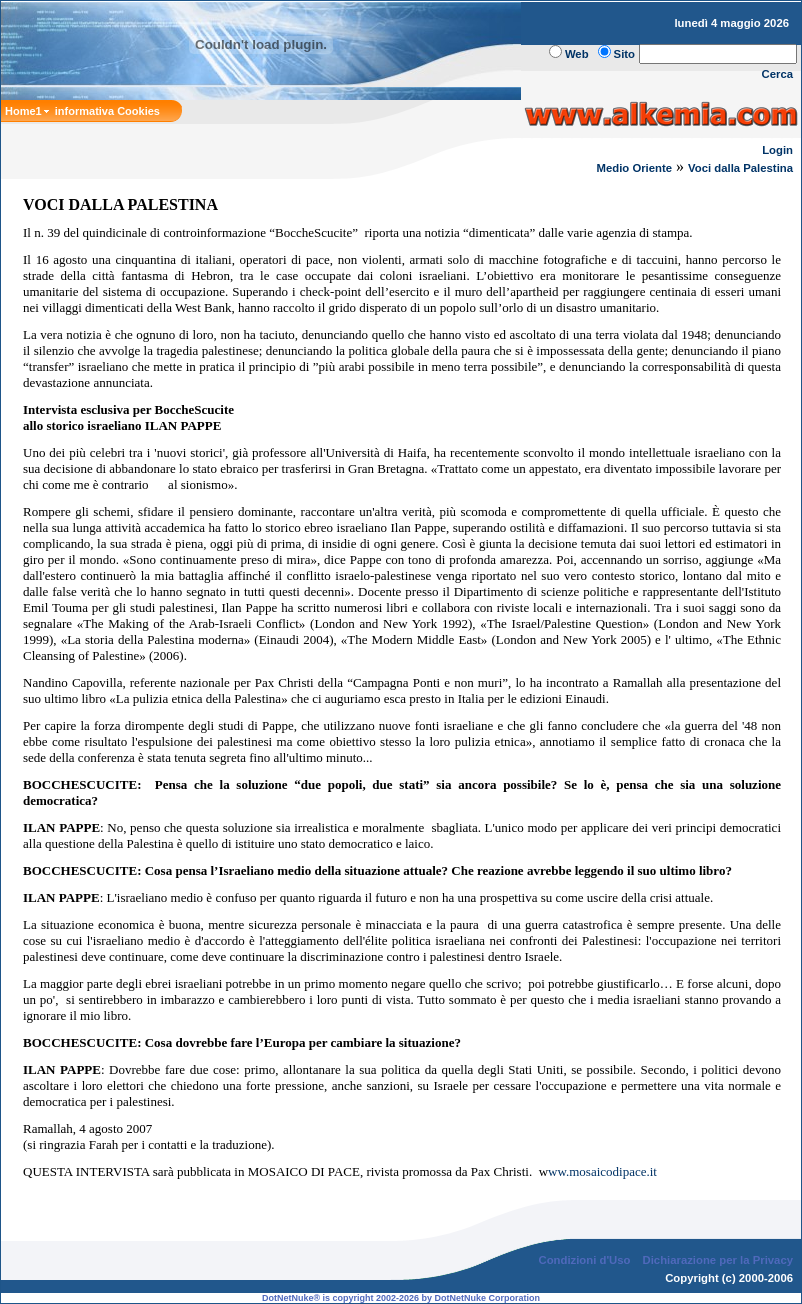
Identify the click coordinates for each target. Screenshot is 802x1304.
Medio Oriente (635, 168)
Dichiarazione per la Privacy (718, 1260)
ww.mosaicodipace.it (602, 1171)
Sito (624, 54)
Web (577, 54)
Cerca (778, 74)
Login (777, 150)
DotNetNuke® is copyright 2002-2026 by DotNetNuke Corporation (401, 1298)
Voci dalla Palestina (740, 168)
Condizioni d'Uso (584, 1260)
